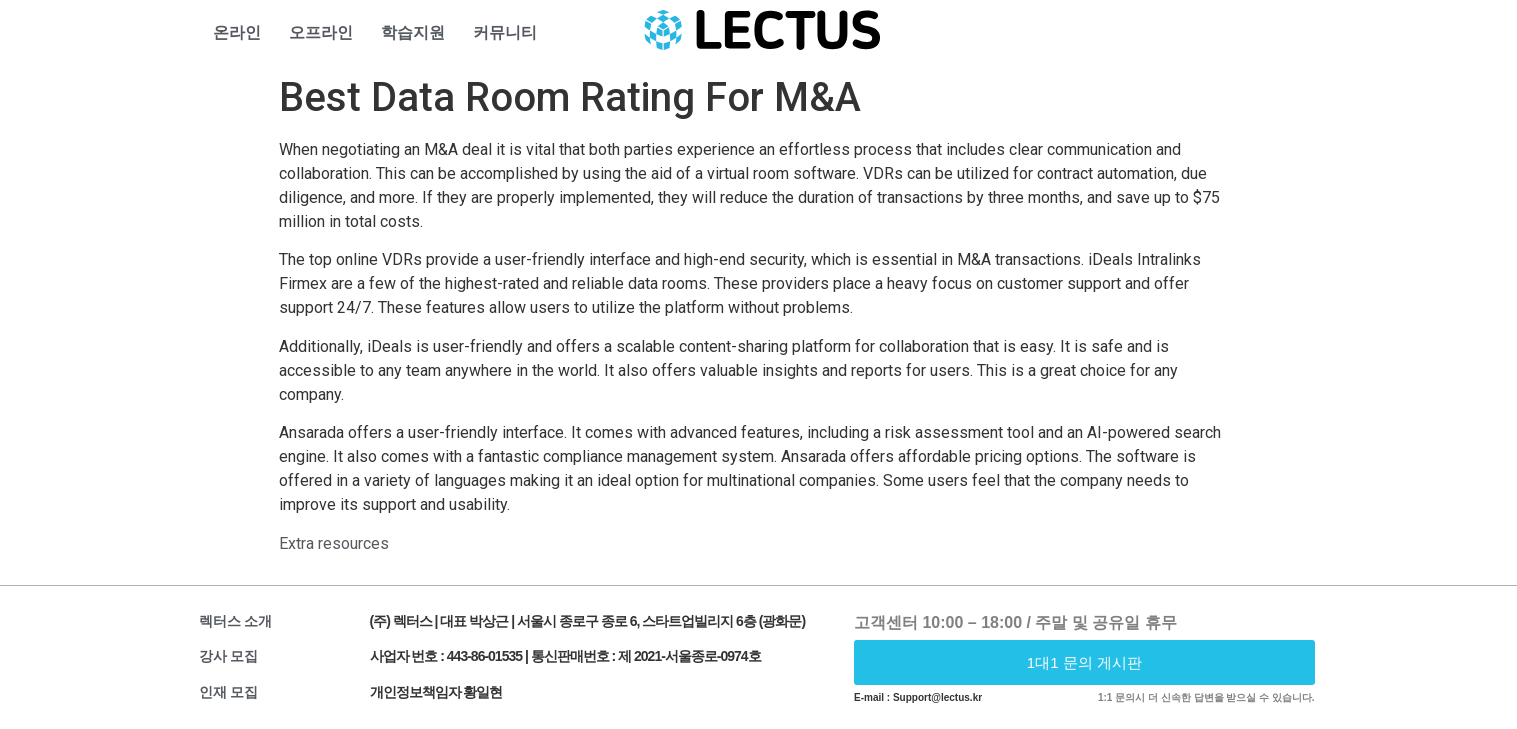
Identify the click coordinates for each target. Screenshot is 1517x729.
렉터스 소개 (236, 621)
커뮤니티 (505, 32)
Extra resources (334, 543)
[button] (1084, 662)
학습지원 (413, 32)
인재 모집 (229, 692)
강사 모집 (229, 656)
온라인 (237, 32)
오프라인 (321, 32)
